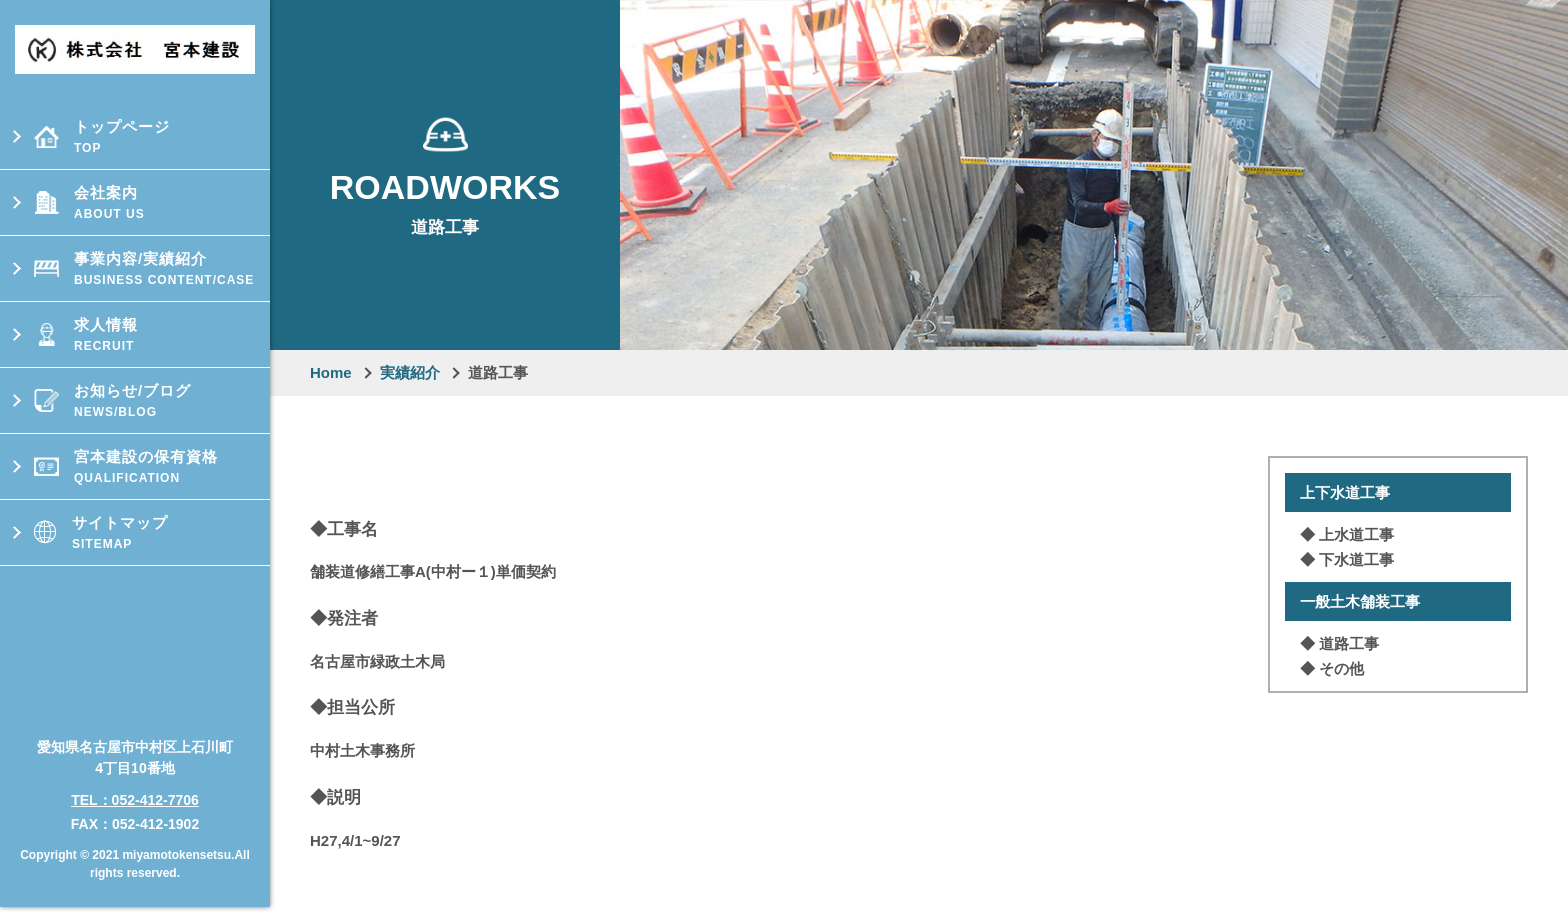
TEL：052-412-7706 (135, 792)
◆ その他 (1332, 668)
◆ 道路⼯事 (1339, 643)
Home (331, 372)
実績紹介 (410, 372)
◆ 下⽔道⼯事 (1347, 559)
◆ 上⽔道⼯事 (1347, 534)
